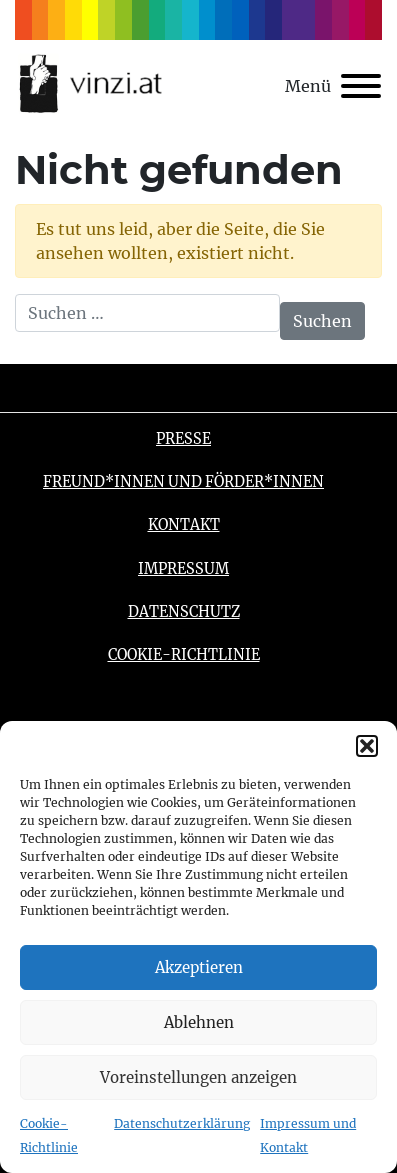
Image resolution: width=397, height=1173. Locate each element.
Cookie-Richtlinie (184, 655)
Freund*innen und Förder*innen (183, 482)
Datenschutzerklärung (182, 1123)
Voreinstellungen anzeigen (198, 1077)
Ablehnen (199, 1022)
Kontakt (184, 525)
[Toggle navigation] (333, 86)
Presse (183, 439)
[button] (367, 746)
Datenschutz (184, 612)
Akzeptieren (199, 967)
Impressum (183, 569)
